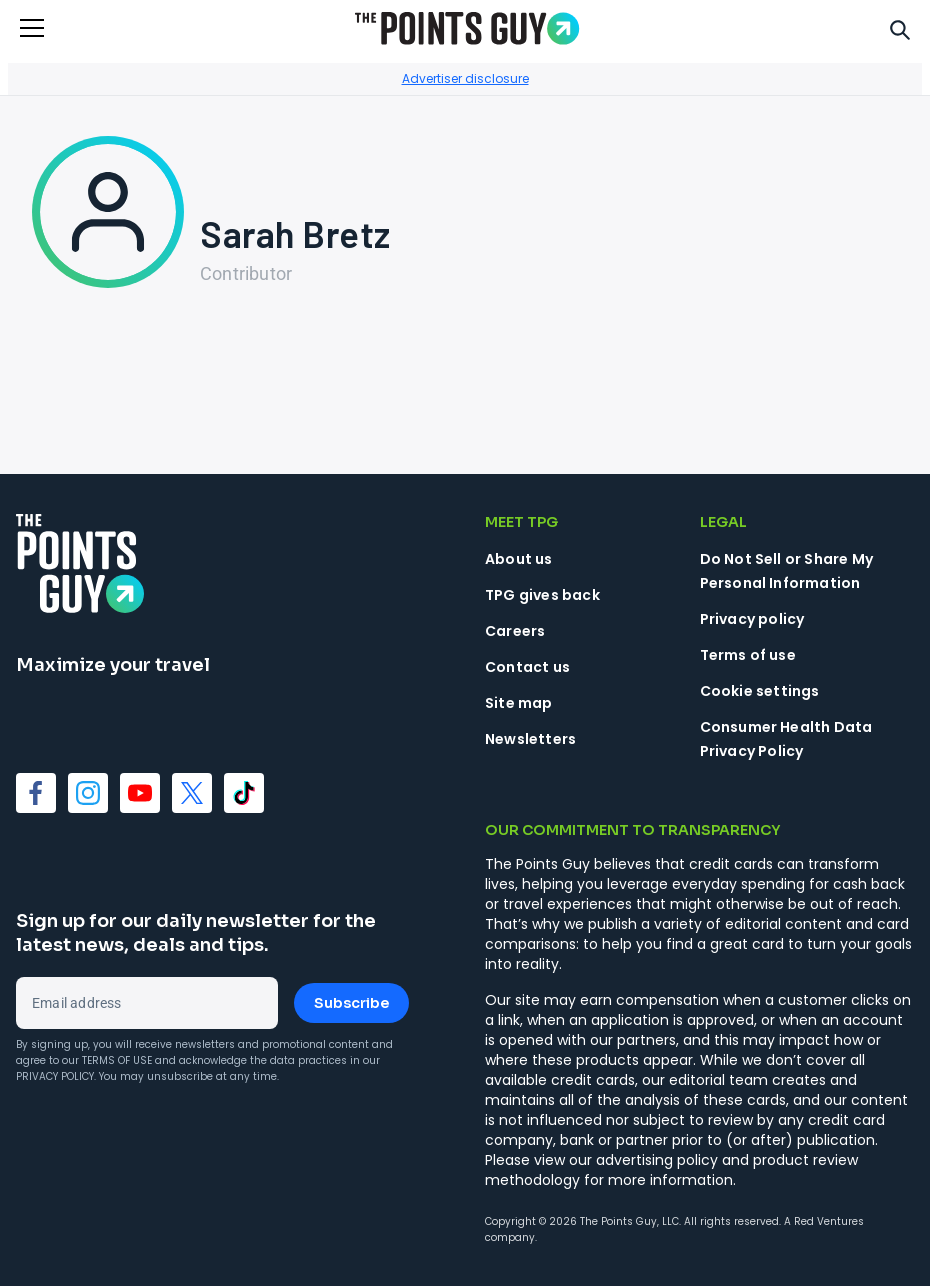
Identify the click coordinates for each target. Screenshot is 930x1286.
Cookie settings (760, 691)
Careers (515, 631)
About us (519, 559)
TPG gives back (542, 595)
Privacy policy (752, 619)
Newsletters (530, 739)
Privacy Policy (55, 1076)
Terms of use (748, 655)
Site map (519, 703)
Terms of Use (117, 1060)
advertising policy (657, 1160)
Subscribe (351, 1003)
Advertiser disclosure (465, 78)
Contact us (527, 667)
